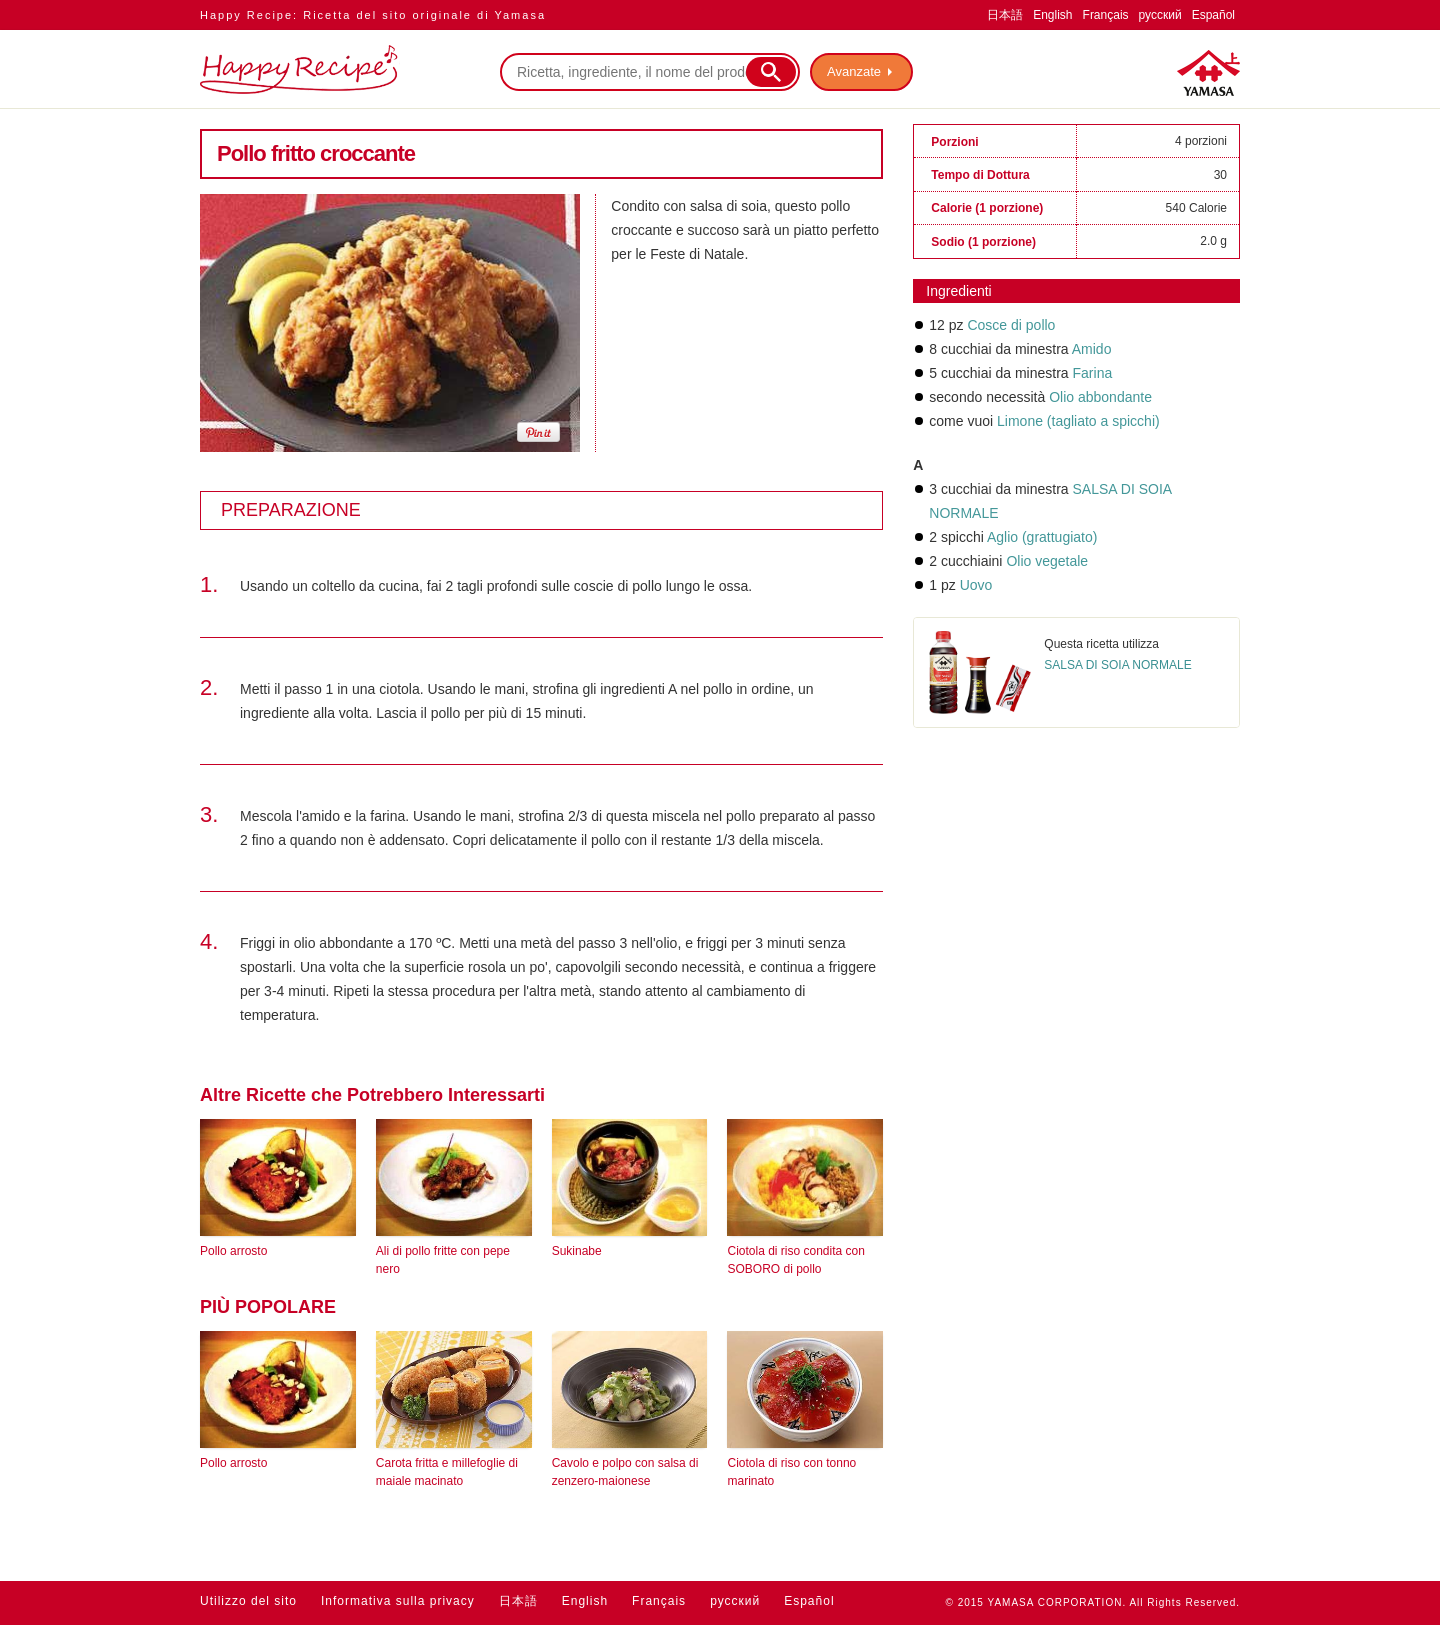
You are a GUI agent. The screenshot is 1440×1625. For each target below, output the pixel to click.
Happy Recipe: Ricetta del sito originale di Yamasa (373, 15)
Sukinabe (577, 1251)
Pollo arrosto (233, 1251)
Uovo (976, 585)
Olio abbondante (1100, 397)
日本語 (1005, 15)
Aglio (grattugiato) (1042, 537)
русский (1160, 15)
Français (1106, 15)
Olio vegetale (1047, 561)
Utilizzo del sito (248, 1601)
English (1052, 15)
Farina (1093, 373)
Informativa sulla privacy (398, 1601)
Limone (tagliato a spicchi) (1078, 421)
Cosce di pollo (1011, 325)
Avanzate (854, 71)
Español (1213, 15)
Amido (1092, 349)
